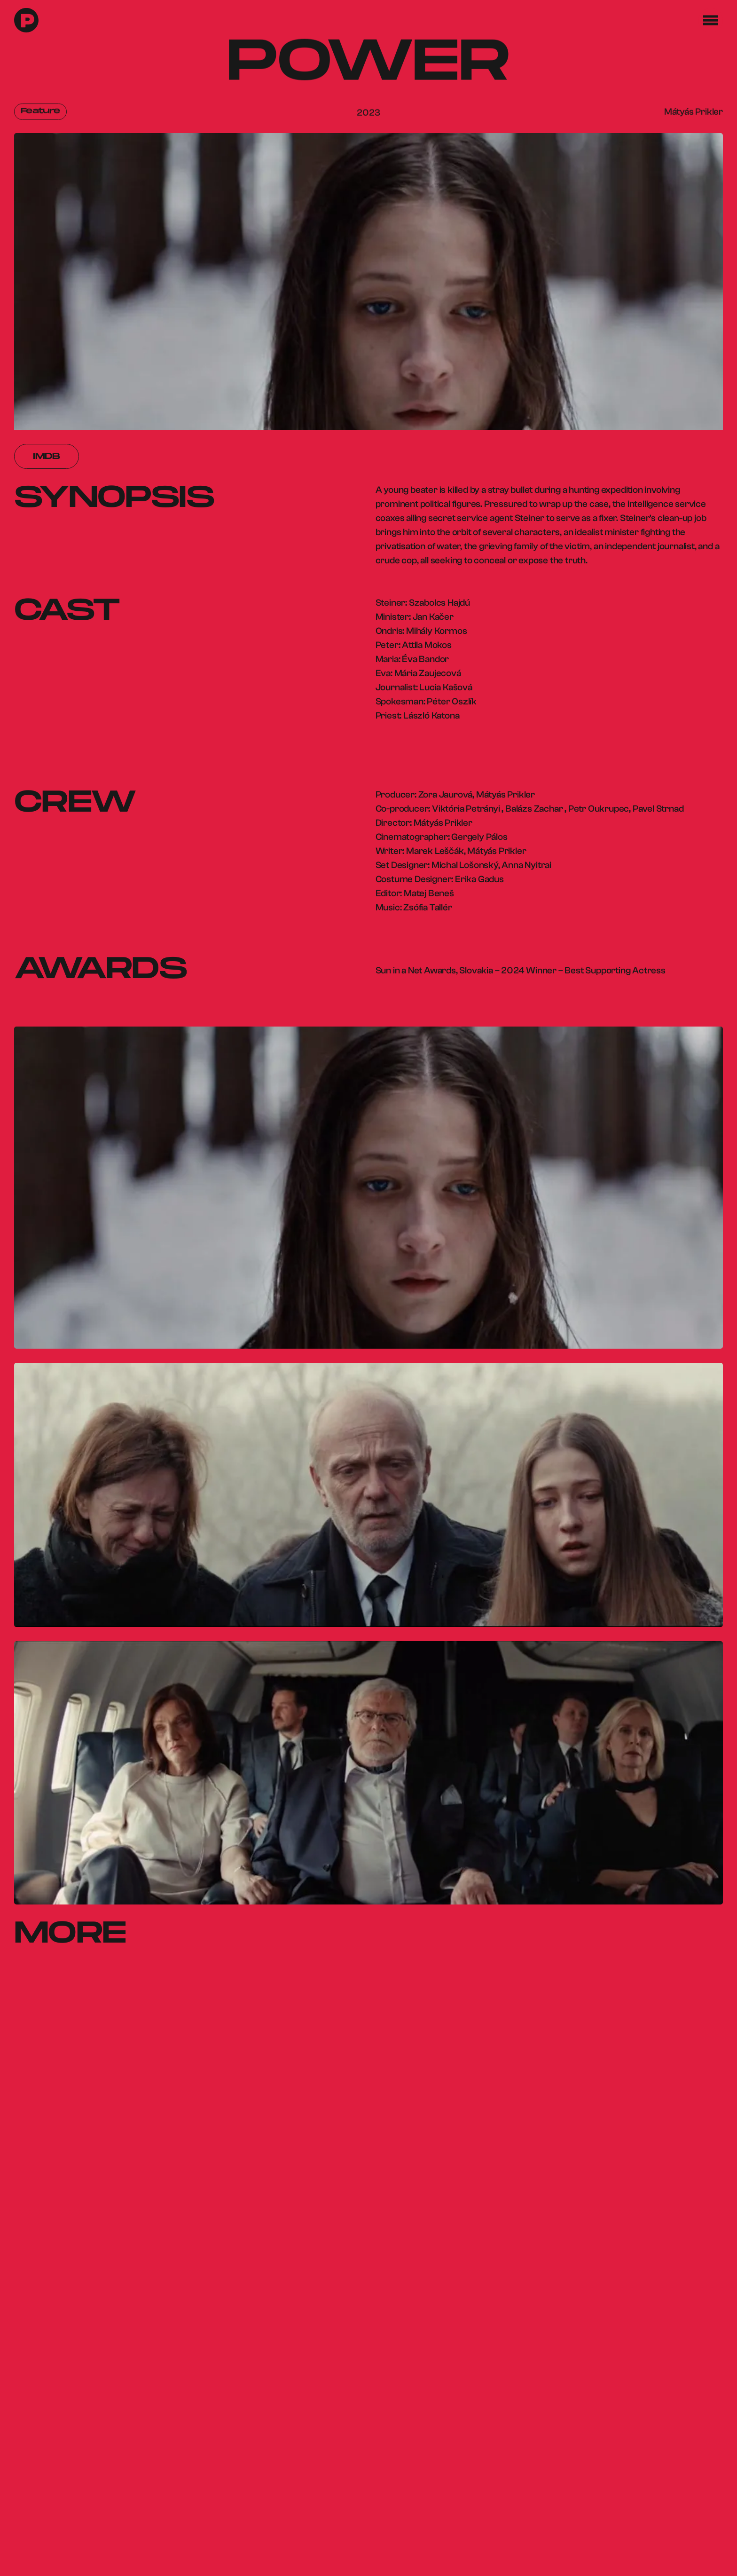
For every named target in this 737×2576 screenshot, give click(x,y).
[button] (710, 20)
